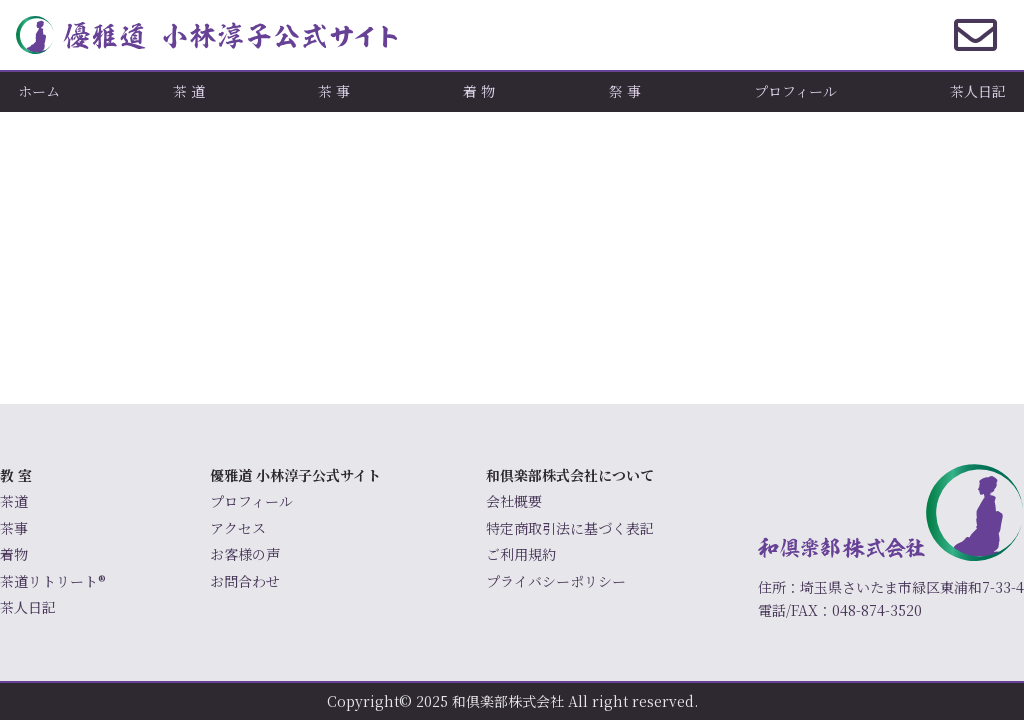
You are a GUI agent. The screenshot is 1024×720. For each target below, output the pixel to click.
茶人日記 (978, 91)
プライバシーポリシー (556, 581)
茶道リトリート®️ (53, 581)
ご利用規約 (521, 554)
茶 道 (189, 91)
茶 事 (334, 91)
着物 (14, 554)
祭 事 (625, 91)
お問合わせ (245, 581)
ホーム (39, 91)
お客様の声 (245, 554)
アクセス (238, 528)
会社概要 (514, 501)
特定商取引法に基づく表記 (570, 528)
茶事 (14, 528)
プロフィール (795, 91)
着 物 (479, 91)
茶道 (14, 501)
